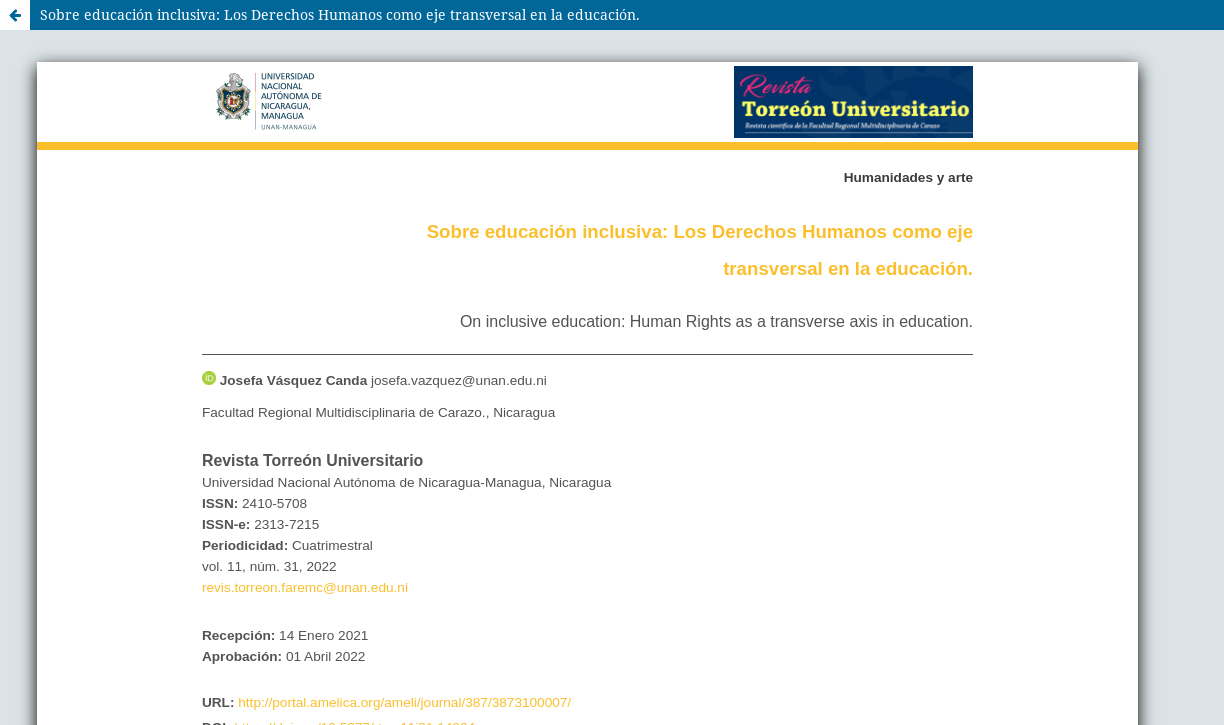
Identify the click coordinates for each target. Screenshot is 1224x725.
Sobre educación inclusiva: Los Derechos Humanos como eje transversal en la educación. (340, 14)
